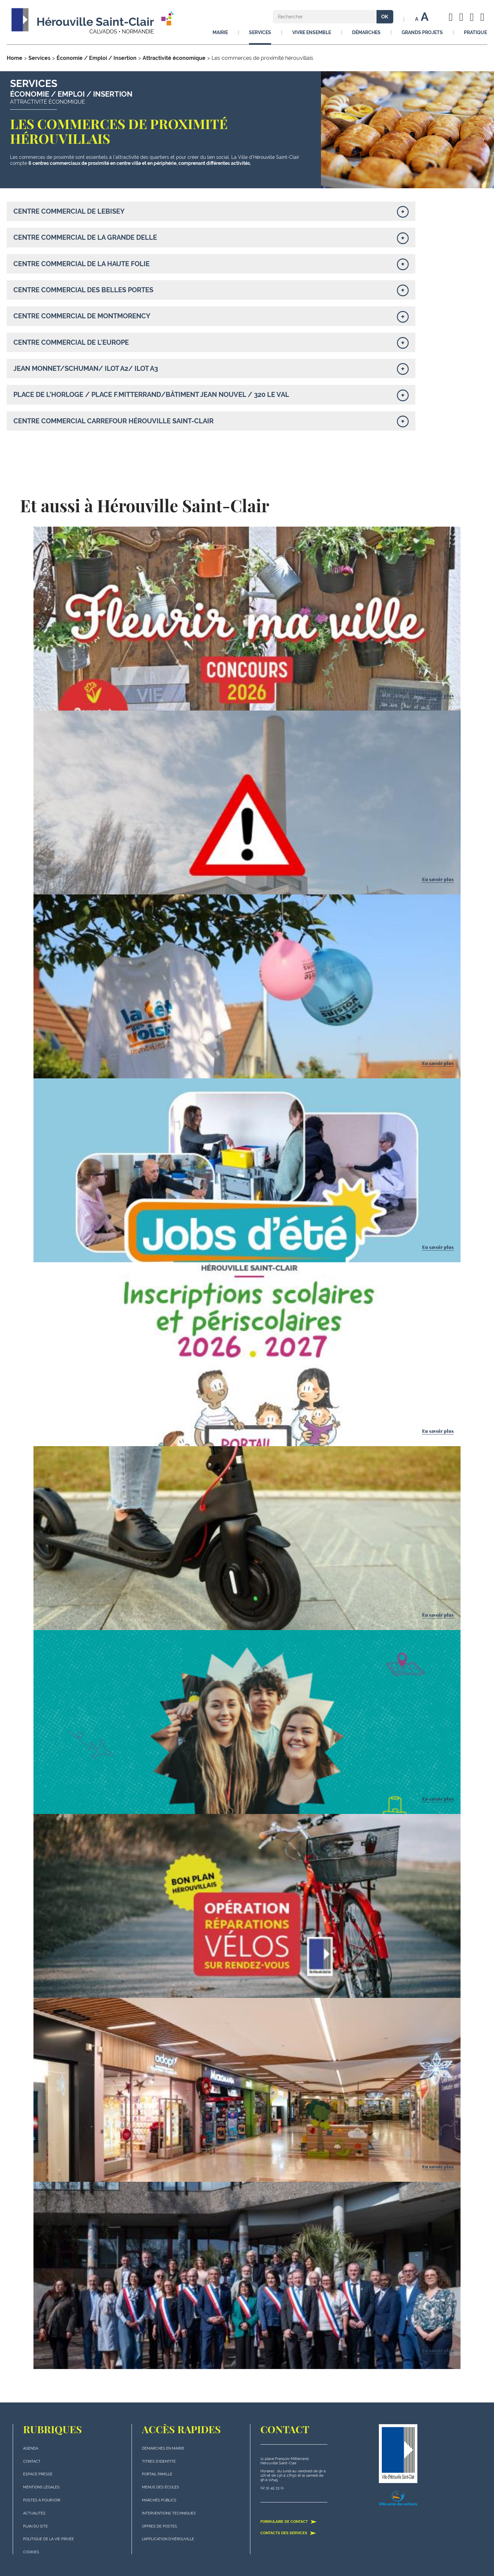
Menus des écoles (160, 2487)
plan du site (35, 2526)
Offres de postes (159, 2526)
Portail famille (157, 2474)
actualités (34, 2513)
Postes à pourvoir (41, 2500)
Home (14, 58)
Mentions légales (41, 2487)
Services (39, 58)
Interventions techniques (169, 2513)
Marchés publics (159, 2500)
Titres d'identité (159, 2461)
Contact (31, 2461)
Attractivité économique (174, 58)
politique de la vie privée (48, 2539)
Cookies (31, 2552)
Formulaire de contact (288, 2521)
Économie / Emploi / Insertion (97, 58)
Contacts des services (288, 2533)
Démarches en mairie (163, 2448)
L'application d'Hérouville (168, 2539)
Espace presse (38, 2474)
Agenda (30, 2448)
